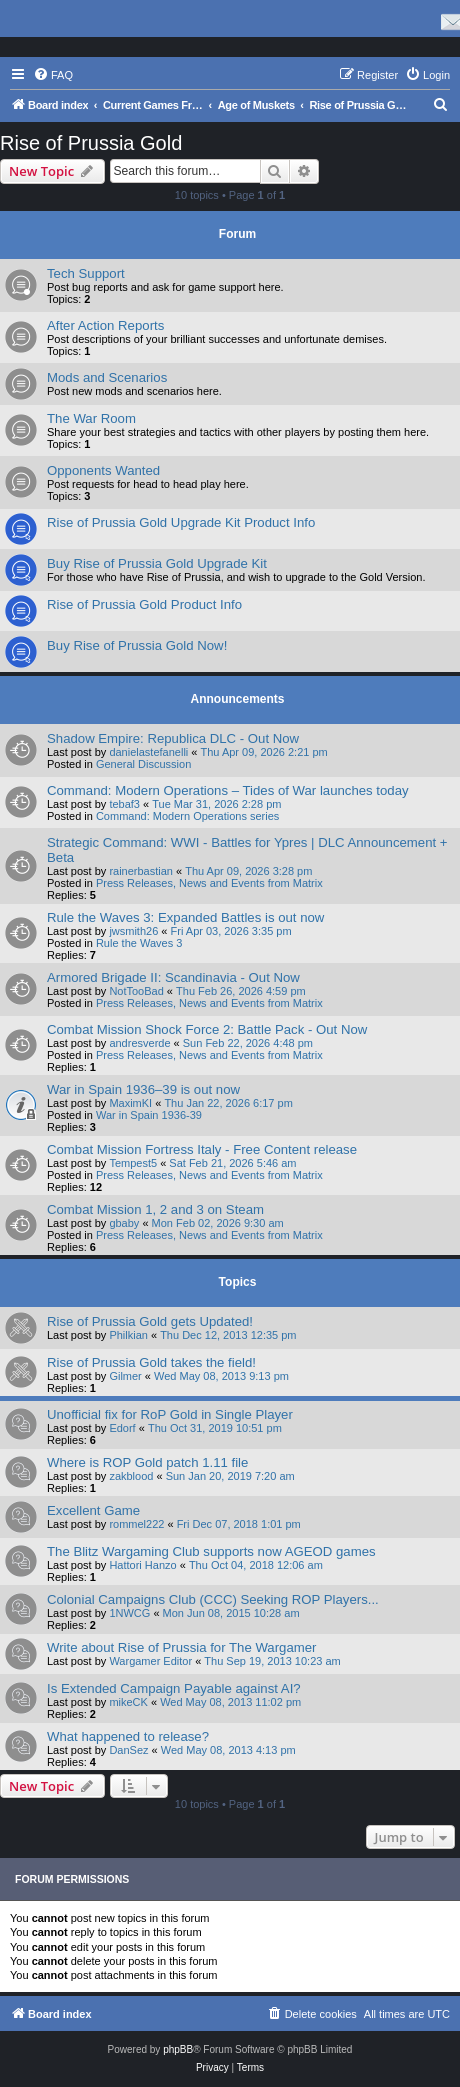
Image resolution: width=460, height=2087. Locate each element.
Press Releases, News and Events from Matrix (209, 883)
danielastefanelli (148, 752)
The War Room (91, 418)
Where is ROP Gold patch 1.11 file (147, 1462)
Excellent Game (93, 1510)
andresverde (139, 1043)
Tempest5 (133, 1163)
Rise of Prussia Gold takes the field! (151, 1362)
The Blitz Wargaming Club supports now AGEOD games (211, 1551)
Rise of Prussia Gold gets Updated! (150, 1321)
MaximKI (130, 1103)
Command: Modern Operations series (187, 816)
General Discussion (143, 764)
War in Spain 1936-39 (149, 1115)
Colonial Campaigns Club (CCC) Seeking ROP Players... (213, 1599)
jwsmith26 (133, 931)
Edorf (122, 1428)
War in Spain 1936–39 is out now (143, 1089)
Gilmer (125, 1376)
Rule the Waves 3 (139, 943)
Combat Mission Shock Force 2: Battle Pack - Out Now (207, 1029)
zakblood (131, 1476)
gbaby (124, 1223)
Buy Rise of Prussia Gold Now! (137, 645)
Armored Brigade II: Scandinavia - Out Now (173, 977)
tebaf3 (124, 804)
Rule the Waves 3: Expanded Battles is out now (185, 917)
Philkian (128, 1335)
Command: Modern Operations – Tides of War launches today (228, 790)
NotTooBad (136, 991)
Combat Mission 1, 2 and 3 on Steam (155, 1209)
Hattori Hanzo (142, 1565)
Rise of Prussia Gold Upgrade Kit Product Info (181, 522)
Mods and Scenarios (107, 377)
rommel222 (136, 1524)
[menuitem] (53, 75)
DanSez (128, 1750)
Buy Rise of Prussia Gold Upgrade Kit (157, 563)
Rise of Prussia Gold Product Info (144, 604)
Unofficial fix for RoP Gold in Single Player (170, 1414)
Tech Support (86, 273)
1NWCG (129, 1613)
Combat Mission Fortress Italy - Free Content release (202, 1149)
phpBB (178, 2049)
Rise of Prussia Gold (91, 143)
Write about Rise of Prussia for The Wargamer (181, 1647)
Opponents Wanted (103, 470)
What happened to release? (128, 1736)
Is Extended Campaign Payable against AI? (174, 1688)
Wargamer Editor (150, 1661)
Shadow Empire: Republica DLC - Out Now (173, 738)
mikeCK (128, 1702)
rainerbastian (141, 871)
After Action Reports (105, 325)
